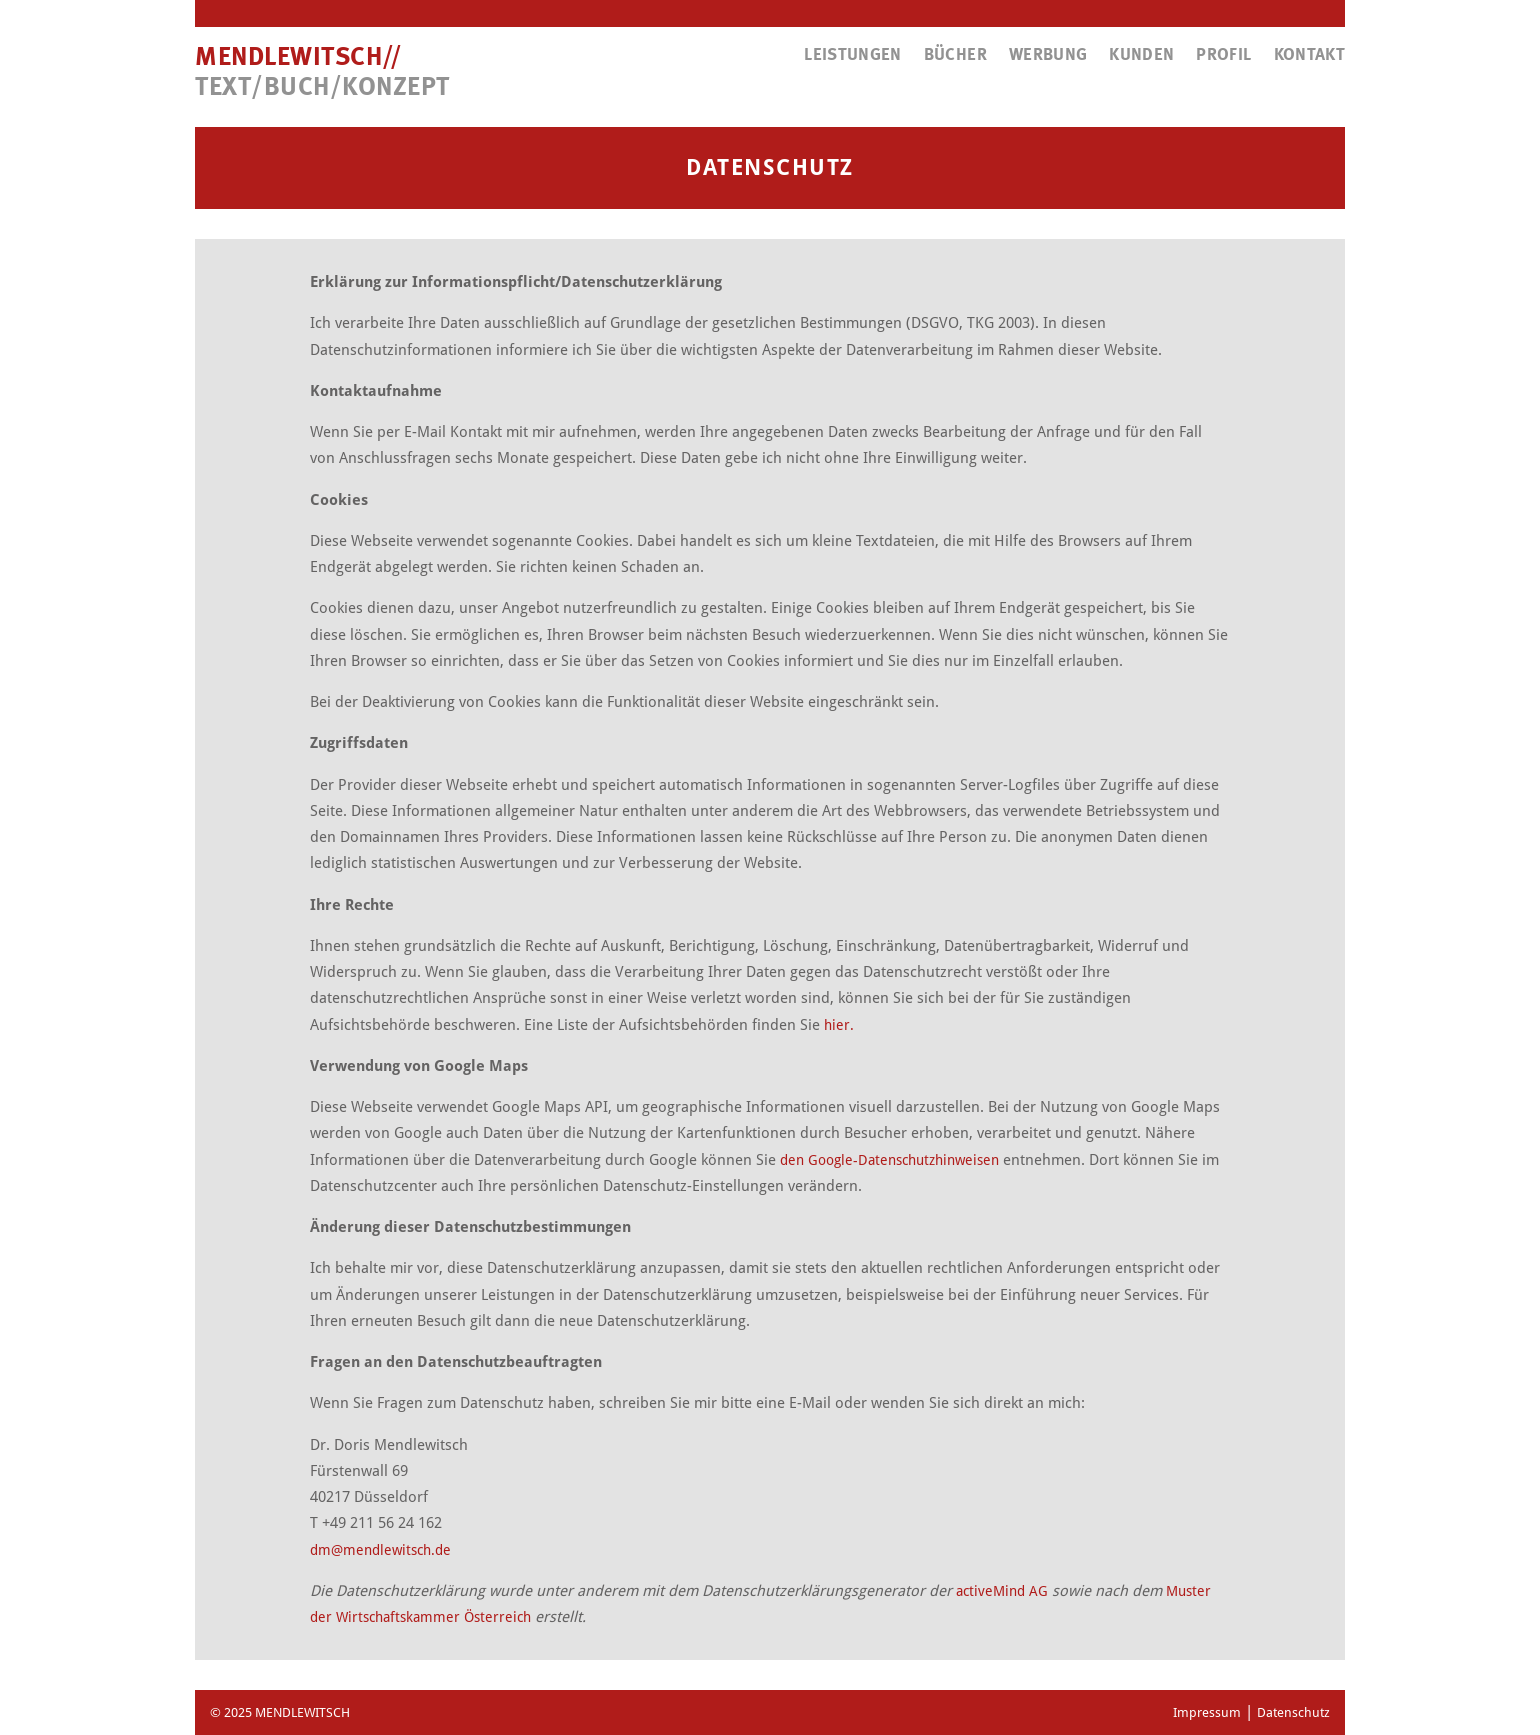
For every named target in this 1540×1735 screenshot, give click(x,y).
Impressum (1207, 1712)
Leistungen (853, 55)
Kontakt (1309, 55)
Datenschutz (1293, 1712)
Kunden (1141, 55)
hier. (839, 1025)
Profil (1223, 55)
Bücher (955, 55)
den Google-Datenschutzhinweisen (889, 1160)
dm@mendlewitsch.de (380, 1550)
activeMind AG (1002, 1591)
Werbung (1048, 55)
